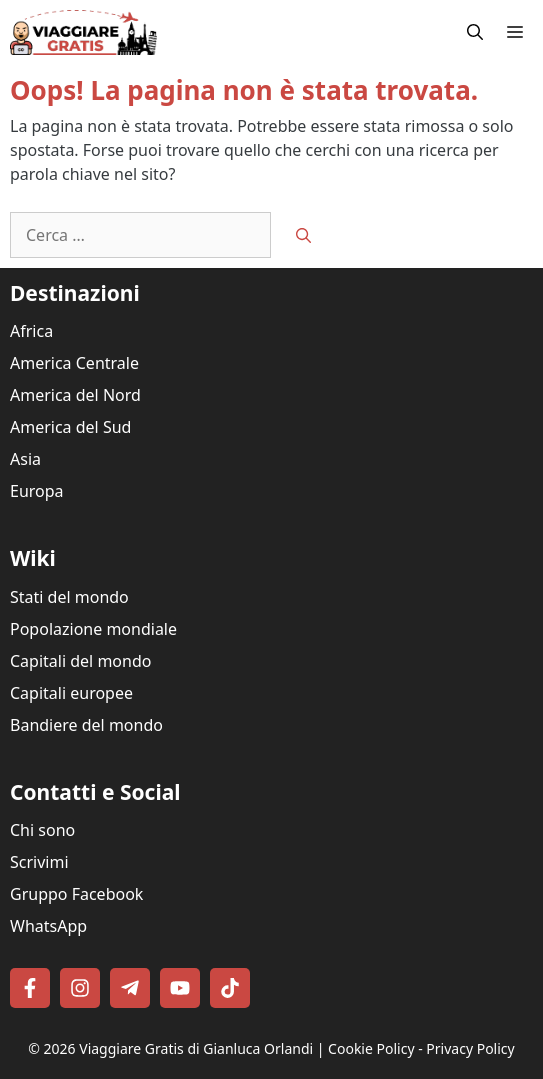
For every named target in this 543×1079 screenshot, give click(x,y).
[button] (475, 32)
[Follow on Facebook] (30, 988)
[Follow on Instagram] (80, 988)
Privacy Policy (470, 1048)
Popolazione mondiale (93, 629)
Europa (37, 491)
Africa (31, 331)
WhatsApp (48, 926)
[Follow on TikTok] (230, 988)
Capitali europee (71, 693)
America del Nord (75, 395)
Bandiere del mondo (86, 725)
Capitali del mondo (80, 661)
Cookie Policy (371, 1048)
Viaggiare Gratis (131, 1048)
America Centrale (74, 363)
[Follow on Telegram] (130, 988)
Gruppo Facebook (76, 894)
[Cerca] (303, 235)
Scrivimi (39, 862)
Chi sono (42, 830)
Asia (25, 459)
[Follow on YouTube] (180, 988)
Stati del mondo (69, 597)
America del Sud (70, 427)
